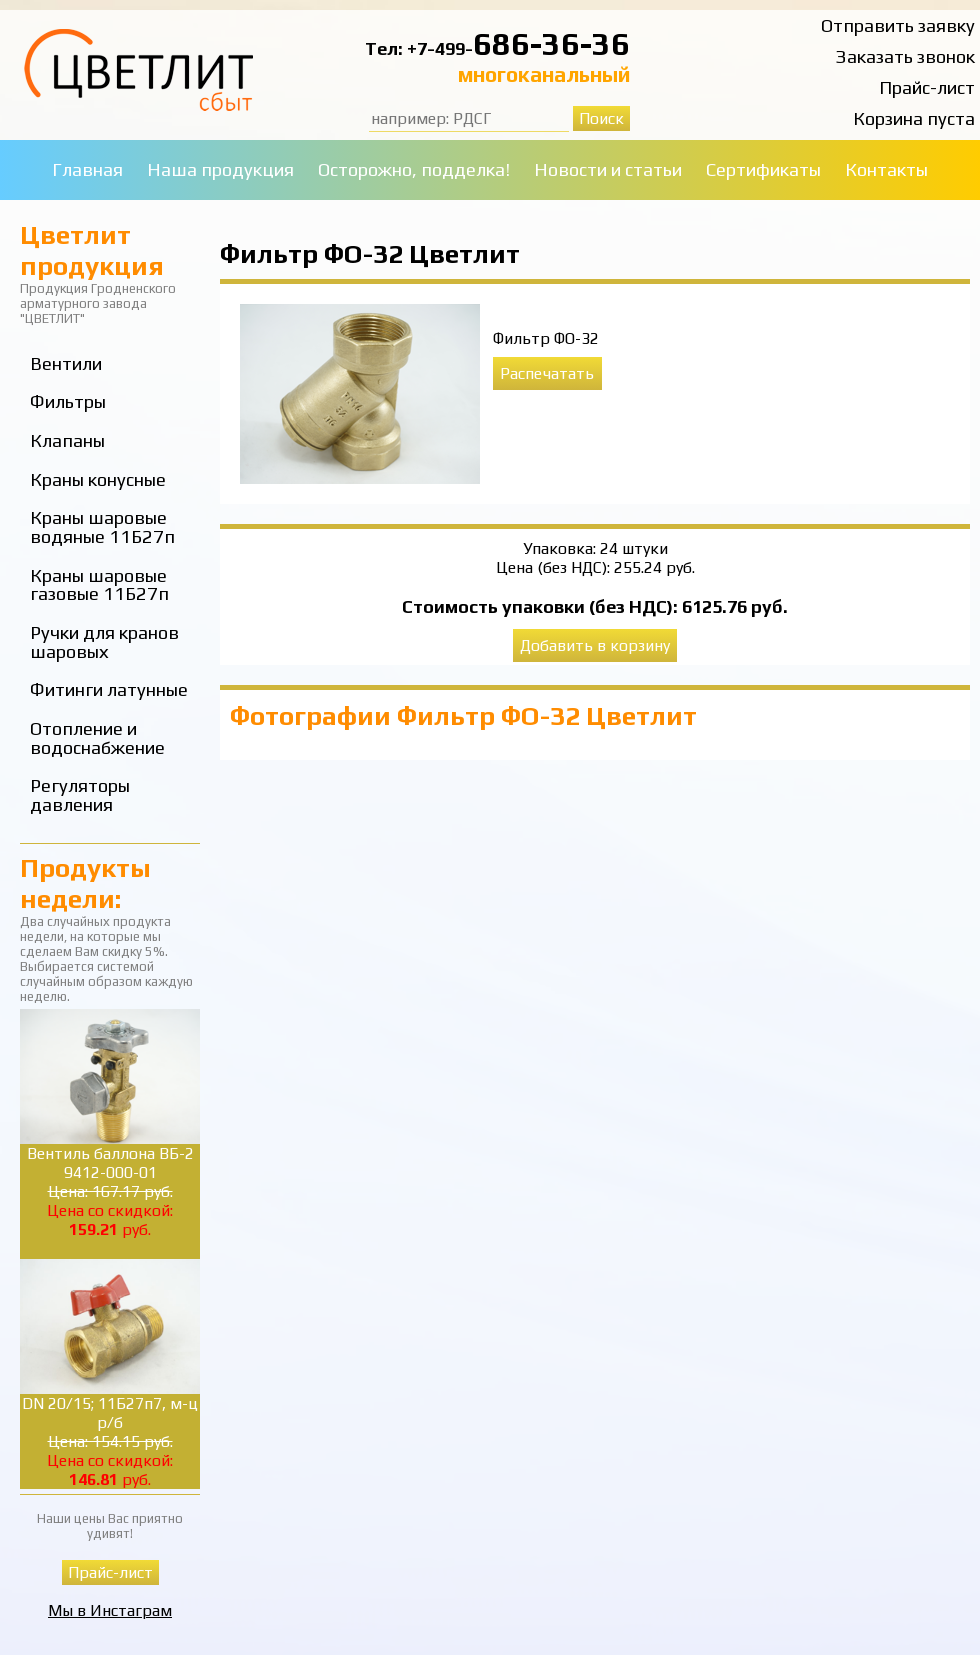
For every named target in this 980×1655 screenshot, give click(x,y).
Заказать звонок (905, 56)
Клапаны (67, 440)
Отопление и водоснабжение (97, 738)
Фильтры (68, 401)
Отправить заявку (898, 25)
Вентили (66, 363)
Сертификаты (763, 169)
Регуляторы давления (80, 795)
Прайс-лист (927, 87)
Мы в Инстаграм (110, 1610)
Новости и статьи (608, 169)
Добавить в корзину (595, 645)
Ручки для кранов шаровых (104, 642)
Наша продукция (220, 169)
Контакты (886, 169)
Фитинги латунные (109, 689)
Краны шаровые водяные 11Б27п (102, 527)
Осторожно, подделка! (414, 169)
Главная (87, 169)
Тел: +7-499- (419, 48)
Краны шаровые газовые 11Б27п (99, 585)
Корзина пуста (914, 118)
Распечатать (547, 373)
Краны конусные (98, 479)
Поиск (601, 118)
